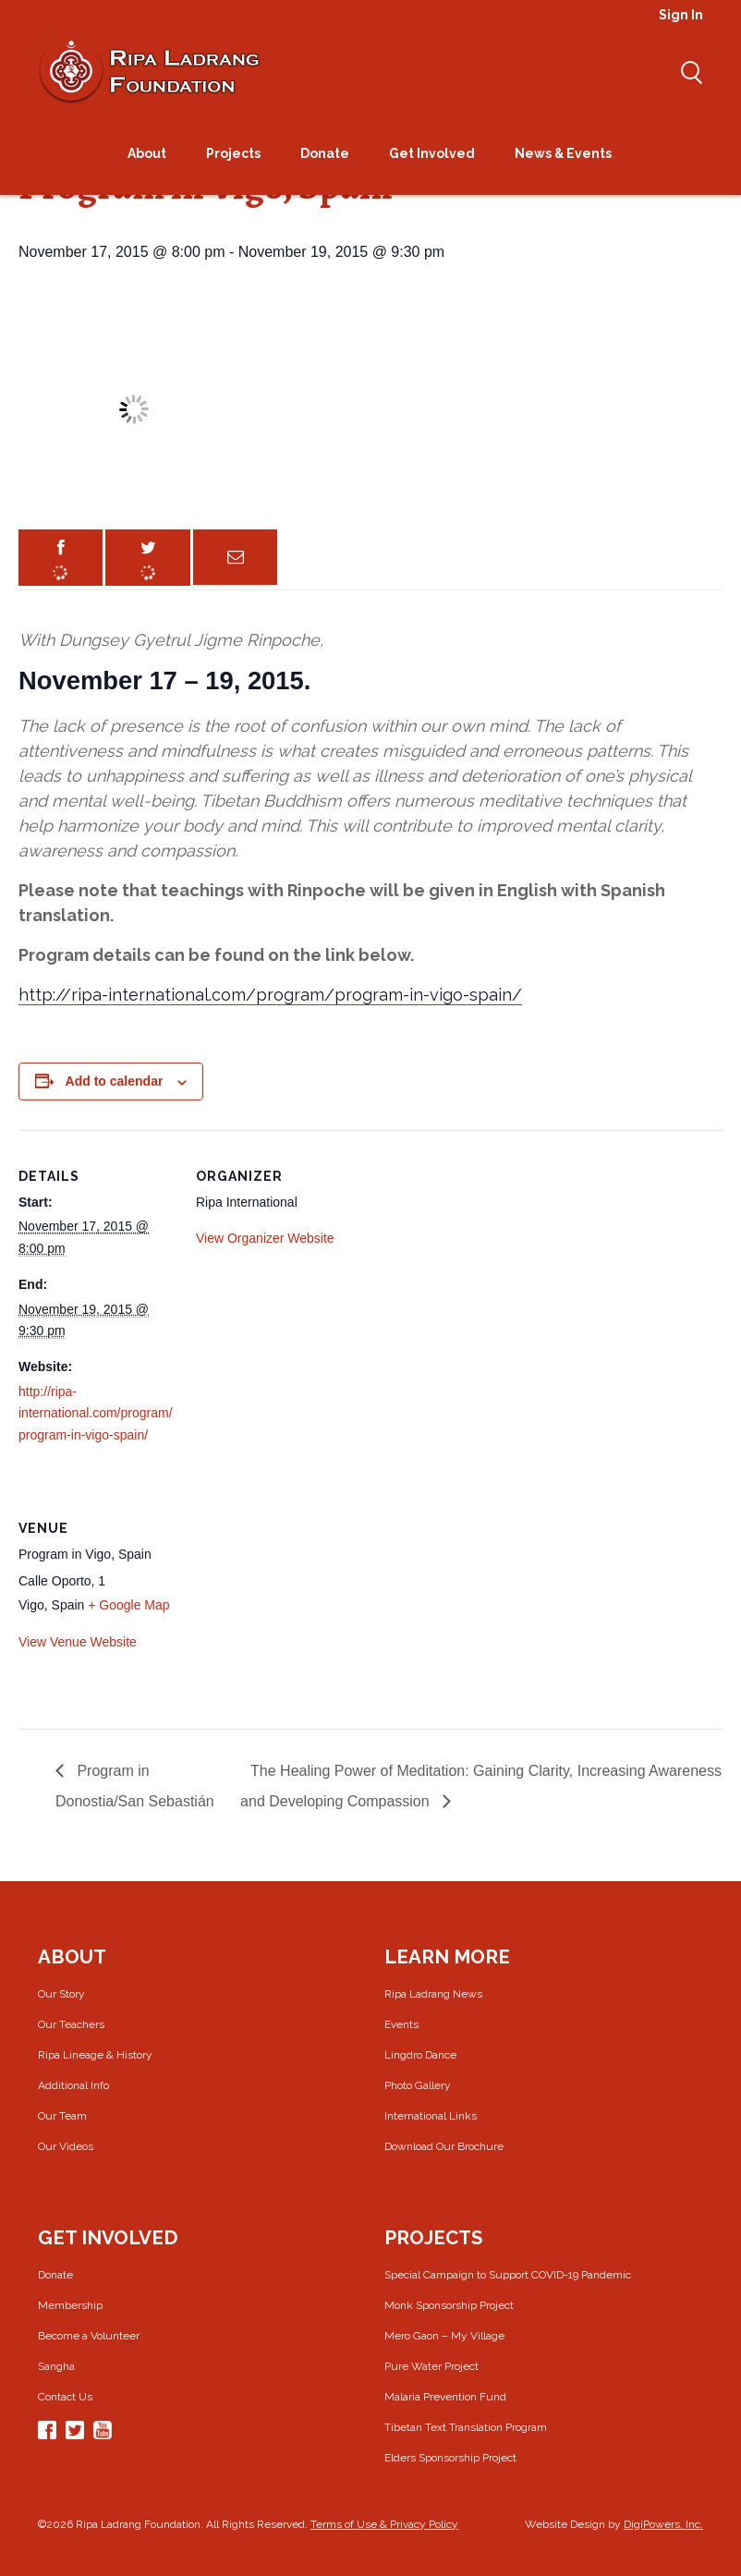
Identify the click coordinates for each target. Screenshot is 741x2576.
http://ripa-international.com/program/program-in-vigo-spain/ (270, 994)
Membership (70, 2305)
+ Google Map (128, 1605)
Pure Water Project (431, 2366)
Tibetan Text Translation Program (465, 2427)
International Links (430, 2115)
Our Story (61, 1993)
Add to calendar (115, 1081)
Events (401, 2024)
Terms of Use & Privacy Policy (384, 2524)
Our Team (62, 2115)
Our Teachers (71, 2024)
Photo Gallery (417, 2085)
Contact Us (65, 2396)
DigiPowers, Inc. (663, 2524)
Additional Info (73, 2085)
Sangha (56, 2366)
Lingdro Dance (420, 2054)
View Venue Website (77, 1641)
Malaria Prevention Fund (445, 2396)
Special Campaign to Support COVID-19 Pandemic (507, 2274)
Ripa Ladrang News (433, 1993)
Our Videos (65, 2146)
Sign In (681, 14)
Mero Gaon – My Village (444, 2335)
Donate (55, 2274)
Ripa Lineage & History (95, 2054)
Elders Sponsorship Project (450, 2457)
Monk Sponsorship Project (449, 2305)
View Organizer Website (265, 1238)
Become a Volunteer (89, 2335)
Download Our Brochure (444, 2146)
